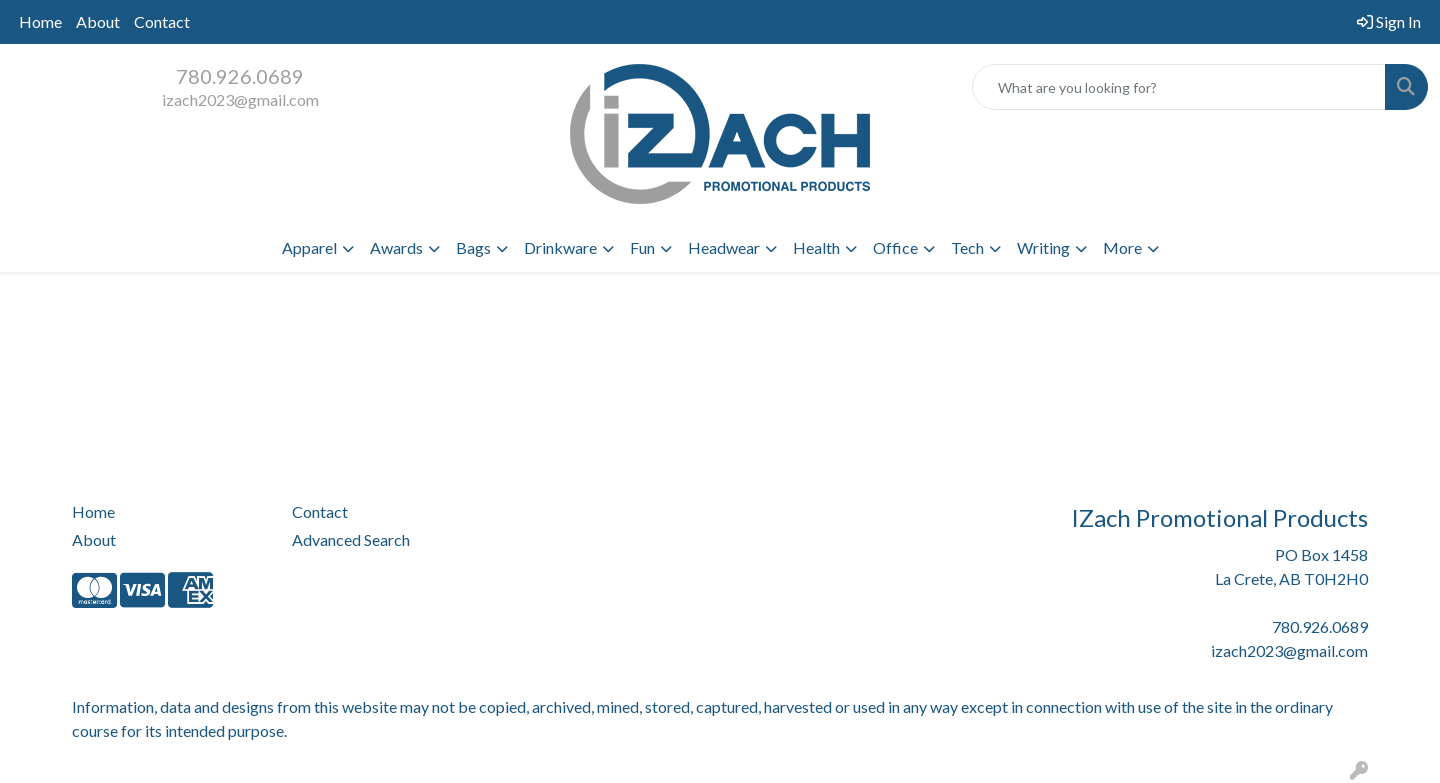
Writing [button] (1043, 247)
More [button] (1122, 247)
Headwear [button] (724, 247)
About (98, 21)
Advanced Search (351, 539)
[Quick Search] (1179, 87)
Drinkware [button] (560, 247)
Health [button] (816, 247)
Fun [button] (642, 247)
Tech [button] (967, 247)
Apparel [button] (309, 247)
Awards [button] (396, 247)
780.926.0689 (240, 76)
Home (40, 21)
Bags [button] (473, 247)
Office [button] (895, 247)
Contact (162, 21)
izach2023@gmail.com (240, 99)
